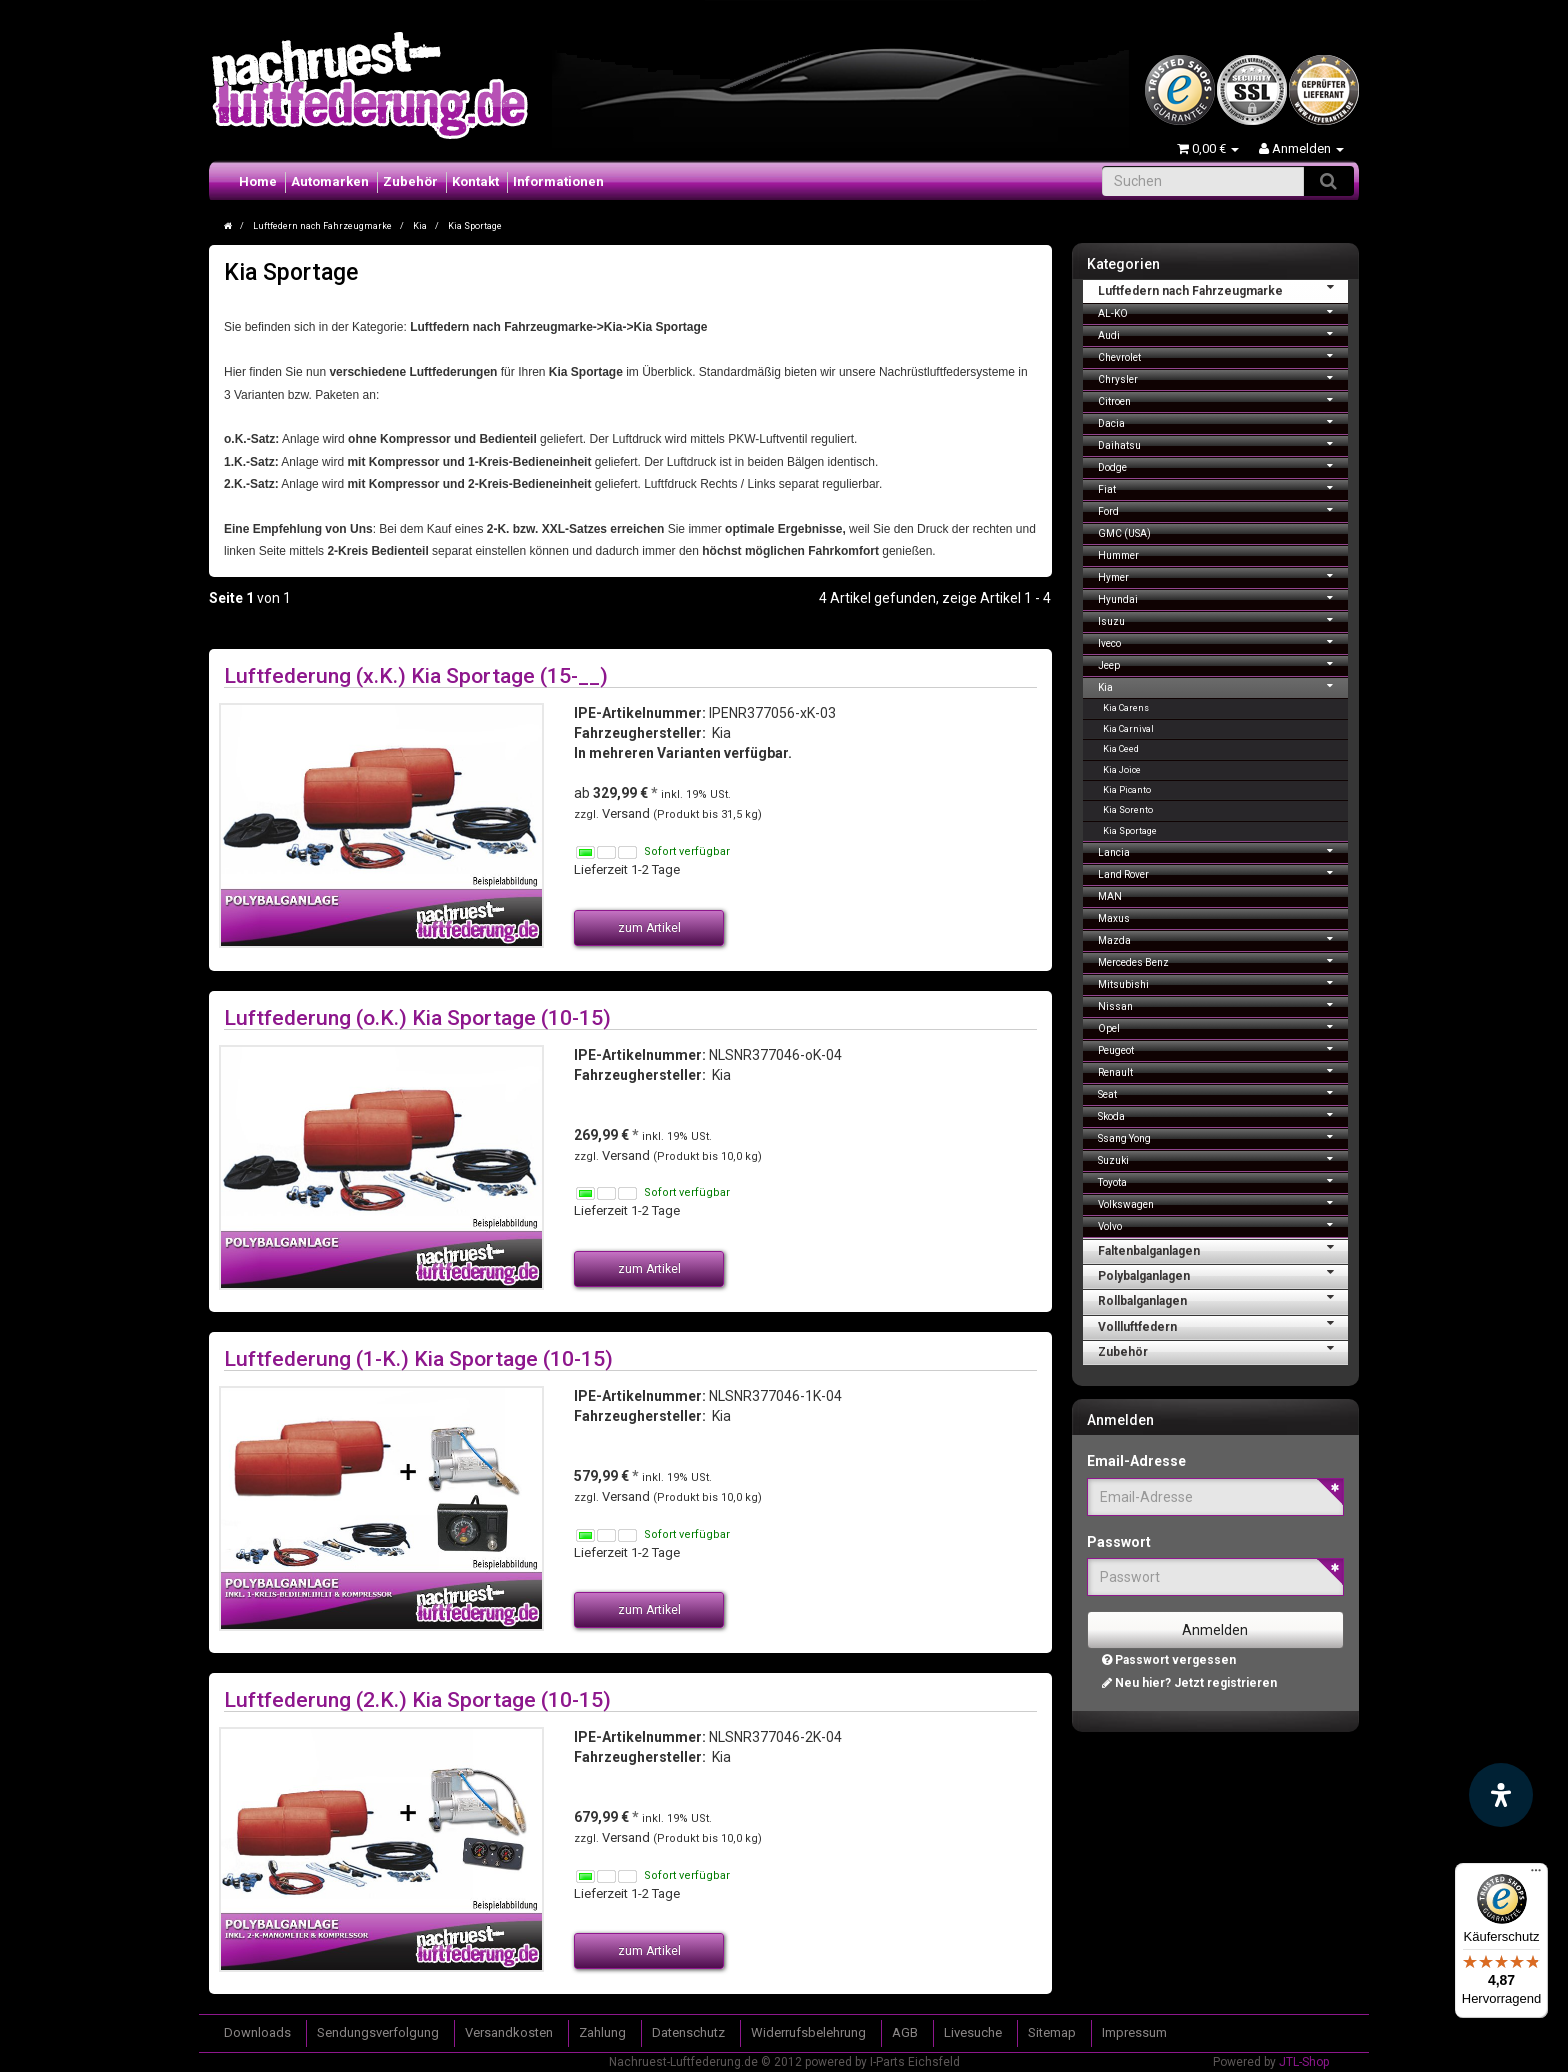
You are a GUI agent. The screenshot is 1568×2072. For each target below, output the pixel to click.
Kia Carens (1126, 708)
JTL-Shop (1304, 2062)
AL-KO (1223, 311)
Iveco (1223, 641)
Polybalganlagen (1223, 1274)
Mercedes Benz (1223, 960)
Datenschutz (688, 2032)
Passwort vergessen (1169, 1660)
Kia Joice (1122, 770)
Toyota (1223, 1180)
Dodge (1223, 465)
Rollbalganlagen (1223, 1299)
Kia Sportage (1130, 831)
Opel (1223, 1026)
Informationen (558, 181)
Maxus (1114, 918)
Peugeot (1223, 1048)
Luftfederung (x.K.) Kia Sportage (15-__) (416, 675)
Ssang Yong (1223, 1136)
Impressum (1134, 2032)
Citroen (1223, 399)
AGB (905, 2032)
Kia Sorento (1128, 810)
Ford (1223, 509)
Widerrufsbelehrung (808, 2032)
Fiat (1223, 487)
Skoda (1223, 1114)
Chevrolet (1223, 355)
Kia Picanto (1127, 790)
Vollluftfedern (1223, 1325)
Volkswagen (1223, 1202)
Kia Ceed (1121, 749)
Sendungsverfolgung (378, 2032)
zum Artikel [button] (649, 928)
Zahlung (602, 2032)
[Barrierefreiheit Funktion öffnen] (1501, 1795)
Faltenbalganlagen (1223, 1249)
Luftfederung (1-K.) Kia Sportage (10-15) (418, 1358)
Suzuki (1223, 1158)
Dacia (1223, 421)
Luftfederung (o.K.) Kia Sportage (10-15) (417, 1017)
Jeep (1223, 663)
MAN (1110, 896)
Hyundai (1223, 597)
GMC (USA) (1124, 533)
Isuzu (1223, 619)
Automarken (330, 181)
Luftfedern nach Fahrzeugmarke (1223, 289)
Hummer (1118, 555)
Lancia (1223, 850)
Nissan (1223, 1004)
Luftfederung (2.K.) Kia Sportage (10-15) (417, 1699)
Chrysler (1223, 377)
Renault (1223, 1070)
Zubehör (410, 181)
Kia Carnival (1128, 729)
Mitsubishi (1223, 982)
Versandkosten (509, 2032)
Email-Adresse (1136, 1461)
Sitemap (1052, 2032)
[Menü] (1536, 1875)
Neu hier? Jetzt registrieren (1189, 1683)
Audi (1223, 333)
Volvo (1223, 1224)
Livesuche (973, 2032)
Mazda (1223, 938)
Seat (1223, 1092)
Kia (1223, 685)
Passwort (1119, 1542)
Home (258, 181)
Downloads (257, 2032)
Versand (627, 813)
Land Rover (1223, 872)
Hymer (1223, 575)
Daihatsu (1223, 443)
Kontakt (475, 181)
